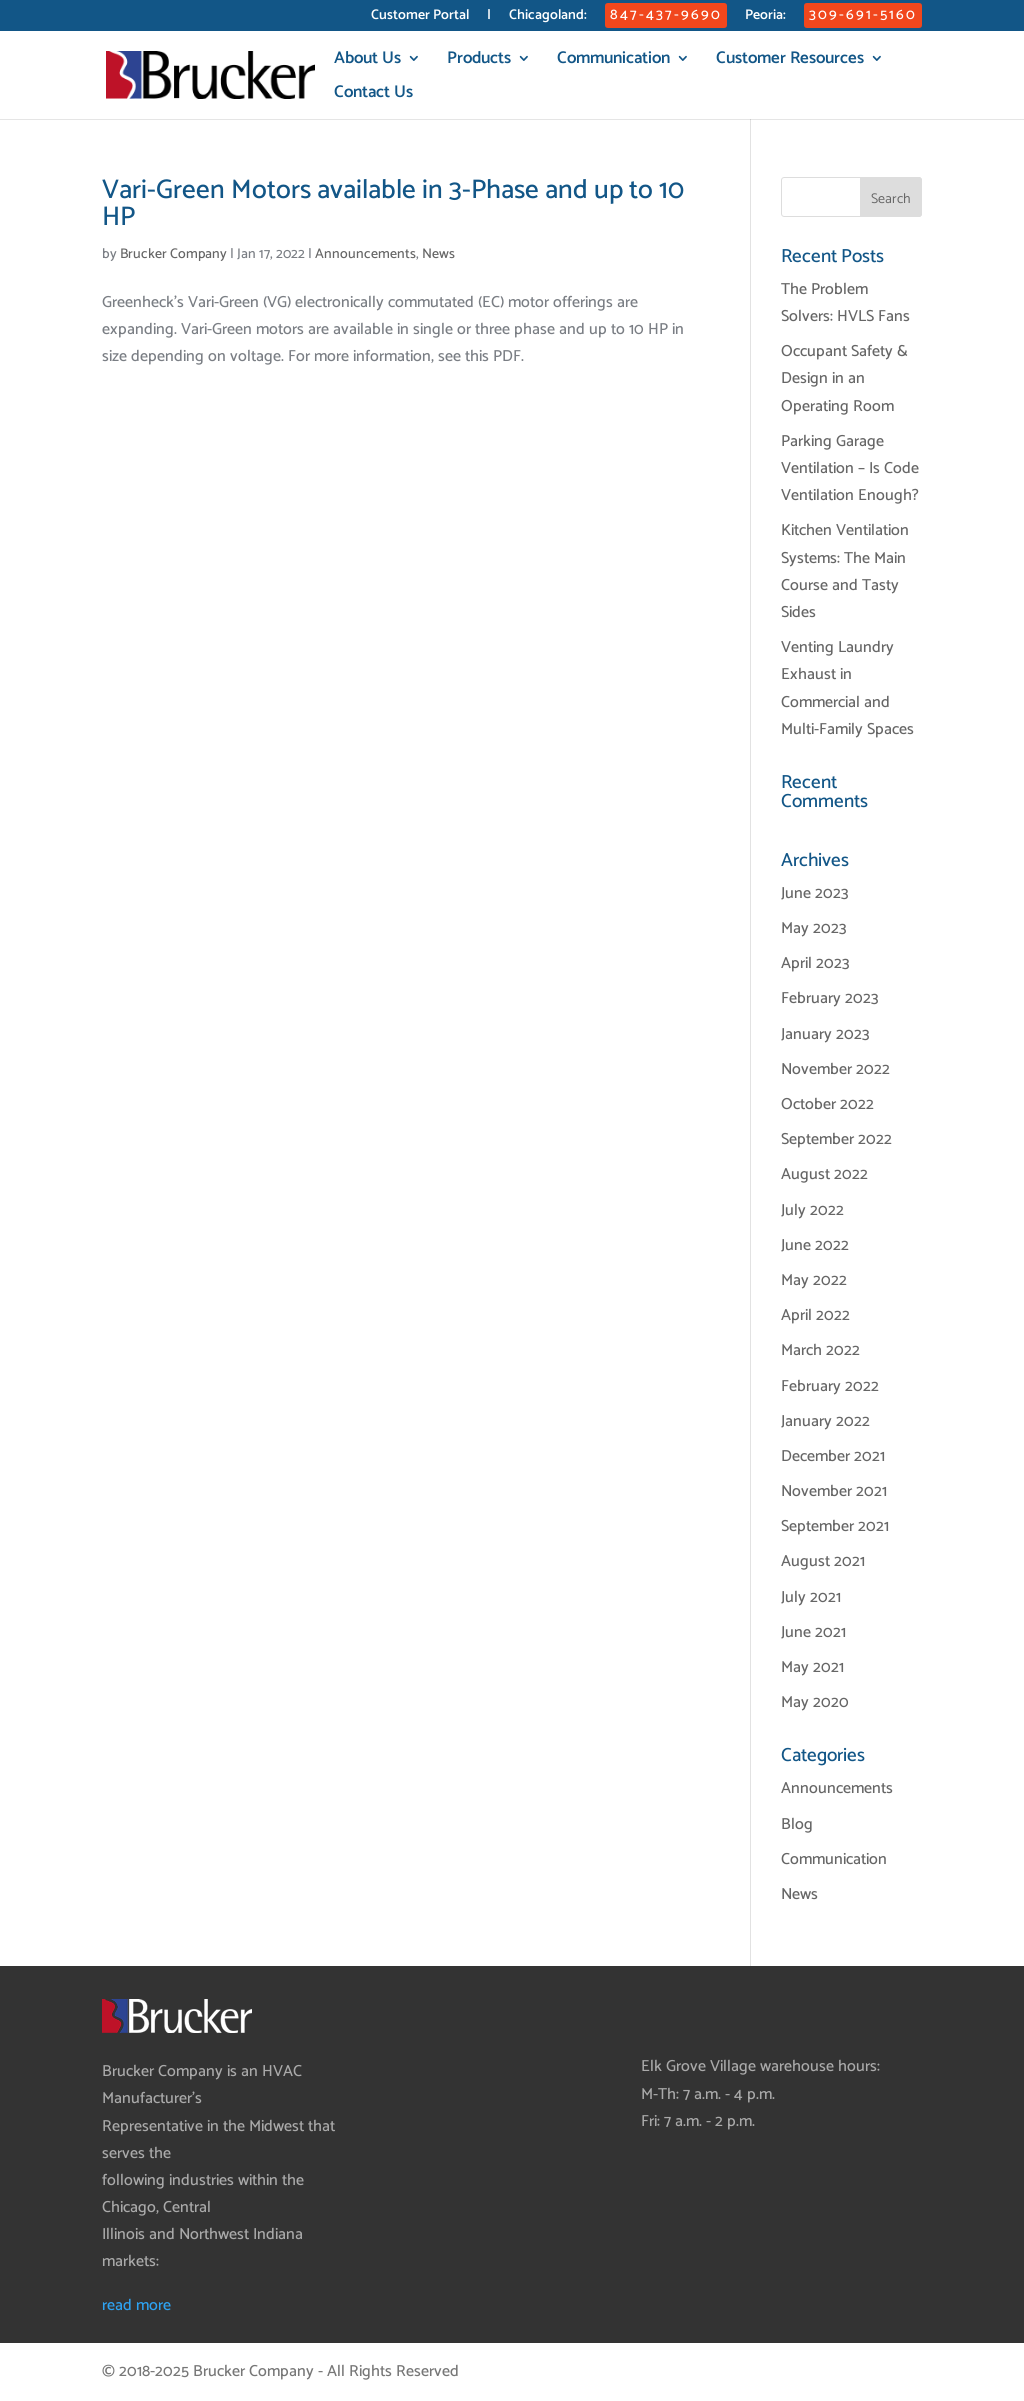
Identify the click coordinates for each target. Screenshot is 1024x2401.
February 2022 (830, 1386)
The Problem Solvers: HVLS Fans (845, 303)
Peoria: (765, 17)
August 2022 (824, 1174)
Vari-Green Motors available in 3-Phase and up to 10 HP (393, 204)
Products (479, 61)
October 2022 (827, 1104)
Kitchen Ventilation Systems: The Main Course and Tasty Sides (845, 571)
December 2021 (833, 1456)
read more (136, 2305)
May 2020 (815, 1702)
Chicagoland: (548, 17)
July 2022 (812, 1210)
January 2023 (825, 1034)
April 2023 (815, 963)
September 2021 (835, 1526)
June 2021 (813, 1632)
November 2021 (834, 1491)
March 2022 (820, 1350)
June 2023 (815, 893)
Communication (613, 61)
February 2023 (830, 998)
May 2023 (814, 928)
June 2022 (815, 1245)
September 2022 (836, 1139)
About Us (367, 61)
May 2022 (814, 1280)
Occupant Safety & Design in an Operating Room (844, 378)
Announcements (365, 254)
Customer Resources (790, 61)
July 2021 (811, 1597)
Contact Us (373, 95)
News (438, 254)
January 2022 (825, 1421)
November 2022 (835, 1069)
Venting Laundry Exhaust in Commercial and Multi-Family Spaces (847, 688)
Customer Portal (420, 17)
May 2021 (812, 1667)
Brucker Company (173, 254)
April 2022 (815, 1315)
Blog (797, 1824)
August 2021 (823, 1561)
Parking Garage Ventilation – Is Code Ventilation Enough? (850, 468)
